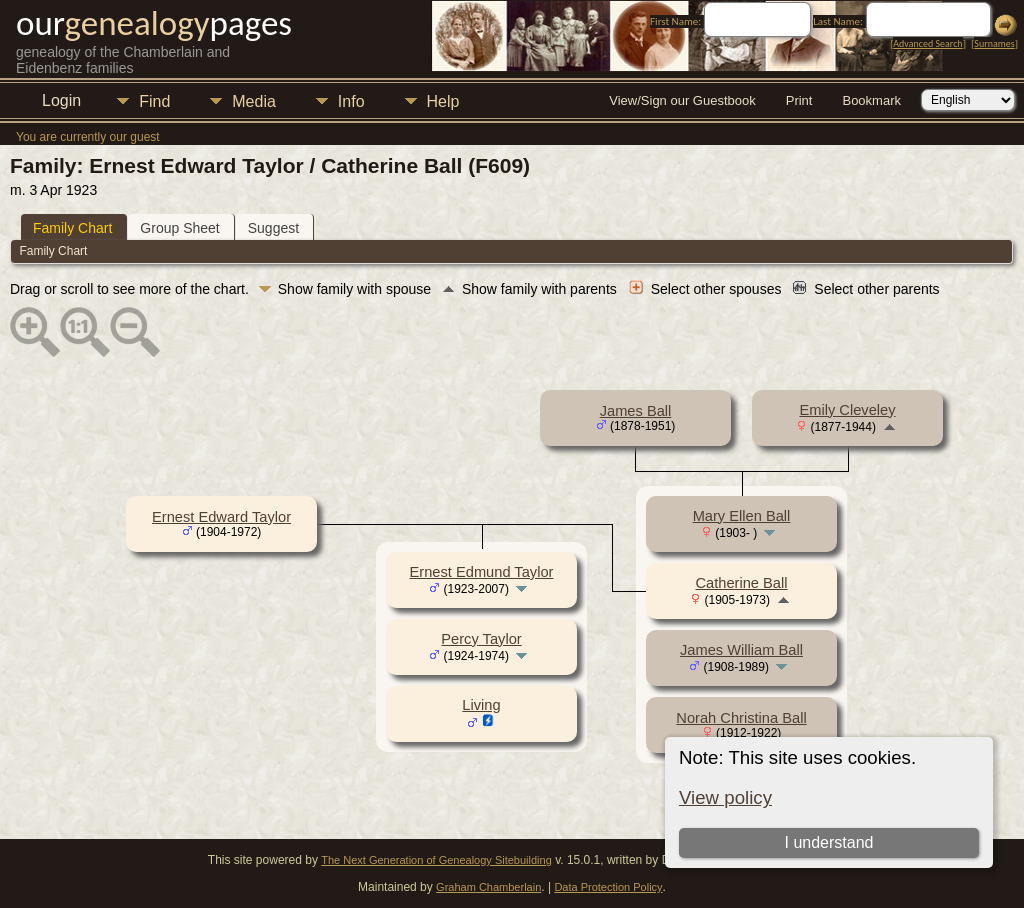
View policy (725, 797)
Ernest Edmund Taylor (482, 572)
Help (443, 101)
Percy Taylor (481, 639)
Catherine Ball (741, 583)
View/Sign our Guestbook (682, 100)
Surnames (994, 43)
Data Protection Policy (608, 887)
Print (799, 100)
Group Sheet (179, 228)
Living (481, 705)
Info (351, 101)
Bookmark (871, 100)
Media (254, 101)
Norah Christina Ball (741, 718)
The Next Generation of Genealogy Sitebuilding (436, 860)
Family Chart (72, 228)
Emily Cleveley (847, 410)
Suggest (273, 228)
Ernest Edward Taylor (221, 517)
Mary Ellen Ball (742, 516)
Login (61, 100)
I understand (829, 842)
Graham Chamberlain (488, 887)
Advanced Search (927, 43)
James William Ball (741, 650)
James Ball (636, 411)
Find (154, 101)
